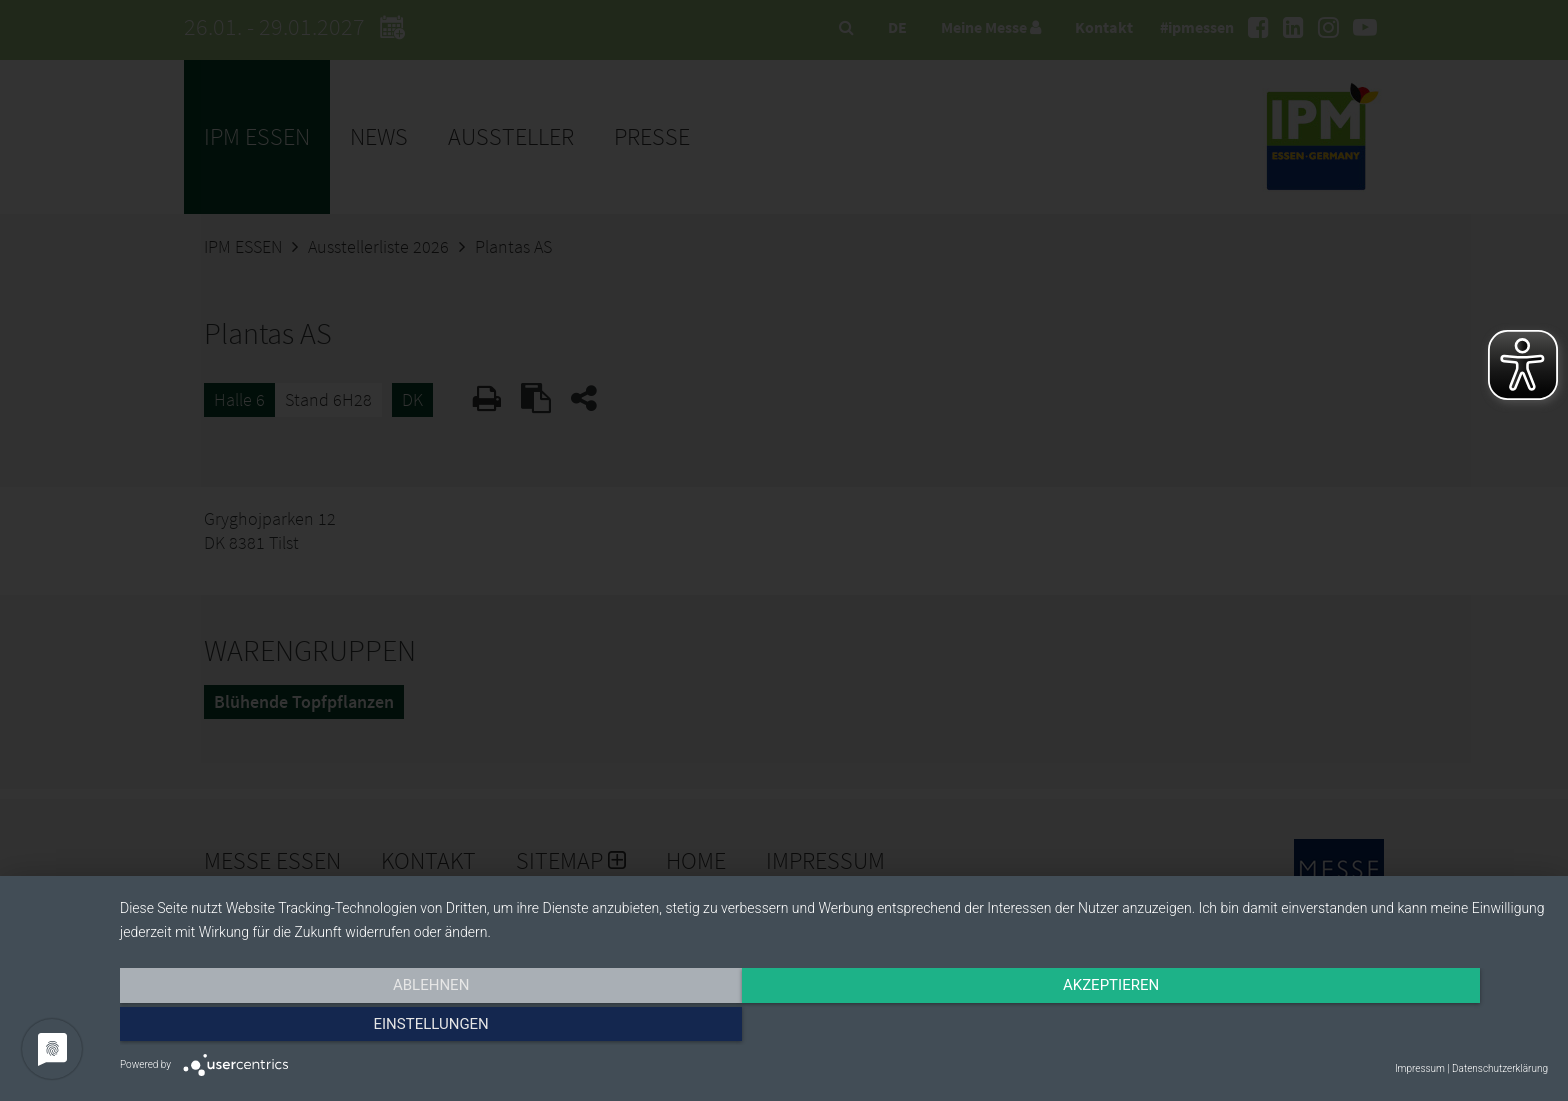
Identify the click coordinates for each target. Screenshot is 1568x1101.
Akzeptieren (834, 1028)
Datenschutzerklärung (1500, 1068)
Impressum (1420, 1068)
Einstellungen (1333, 1028)
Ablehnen (334, 1028)
